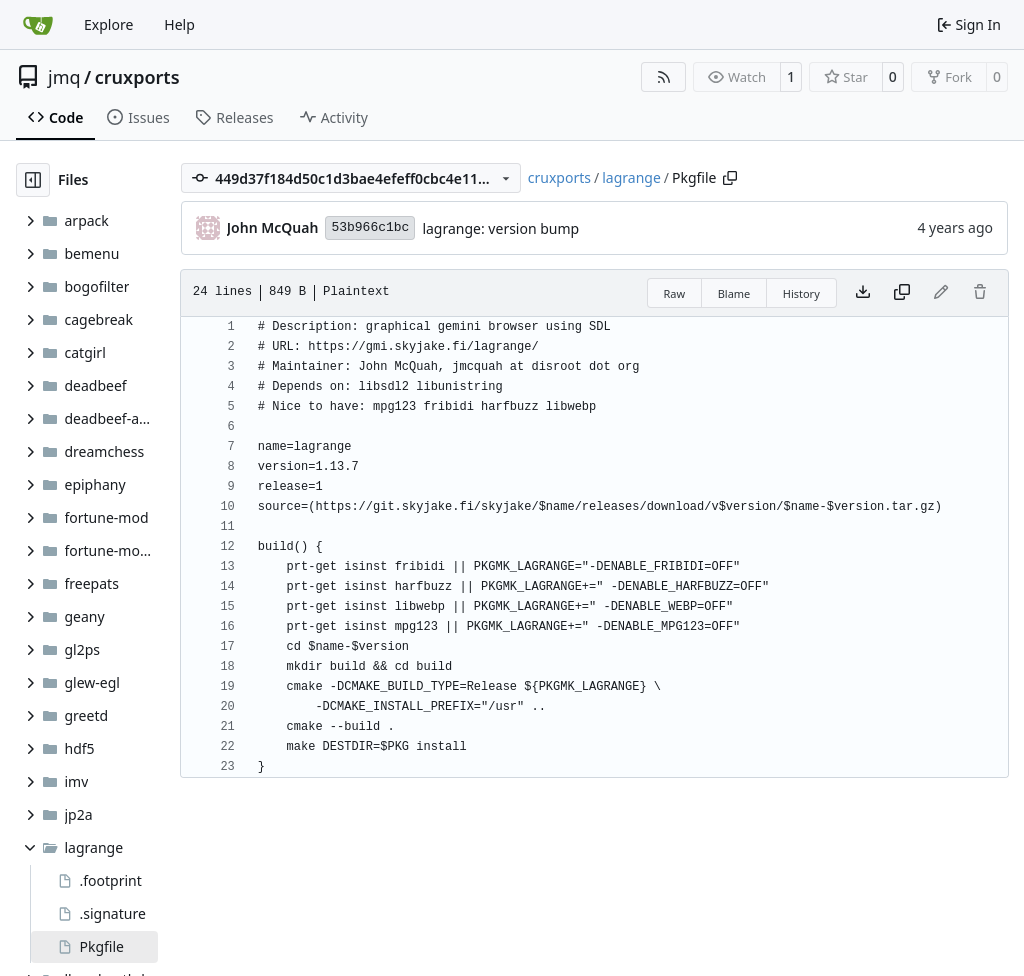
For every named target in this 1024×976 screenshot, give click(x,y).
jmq (64, 77)
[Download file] (863, 293)
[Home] (38, 25)
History (801, 293)
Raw (675, 293)
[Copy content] (902, 293)
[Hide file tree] (33, 180)
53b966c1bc (370, 227)
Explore (108, 24)
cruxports (137, 77)
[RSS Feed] (664, 77)
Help (179, 24)
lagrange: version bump (500, 228)
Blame (734, 293)
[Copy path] (730, 178)
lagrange (631, 177)
